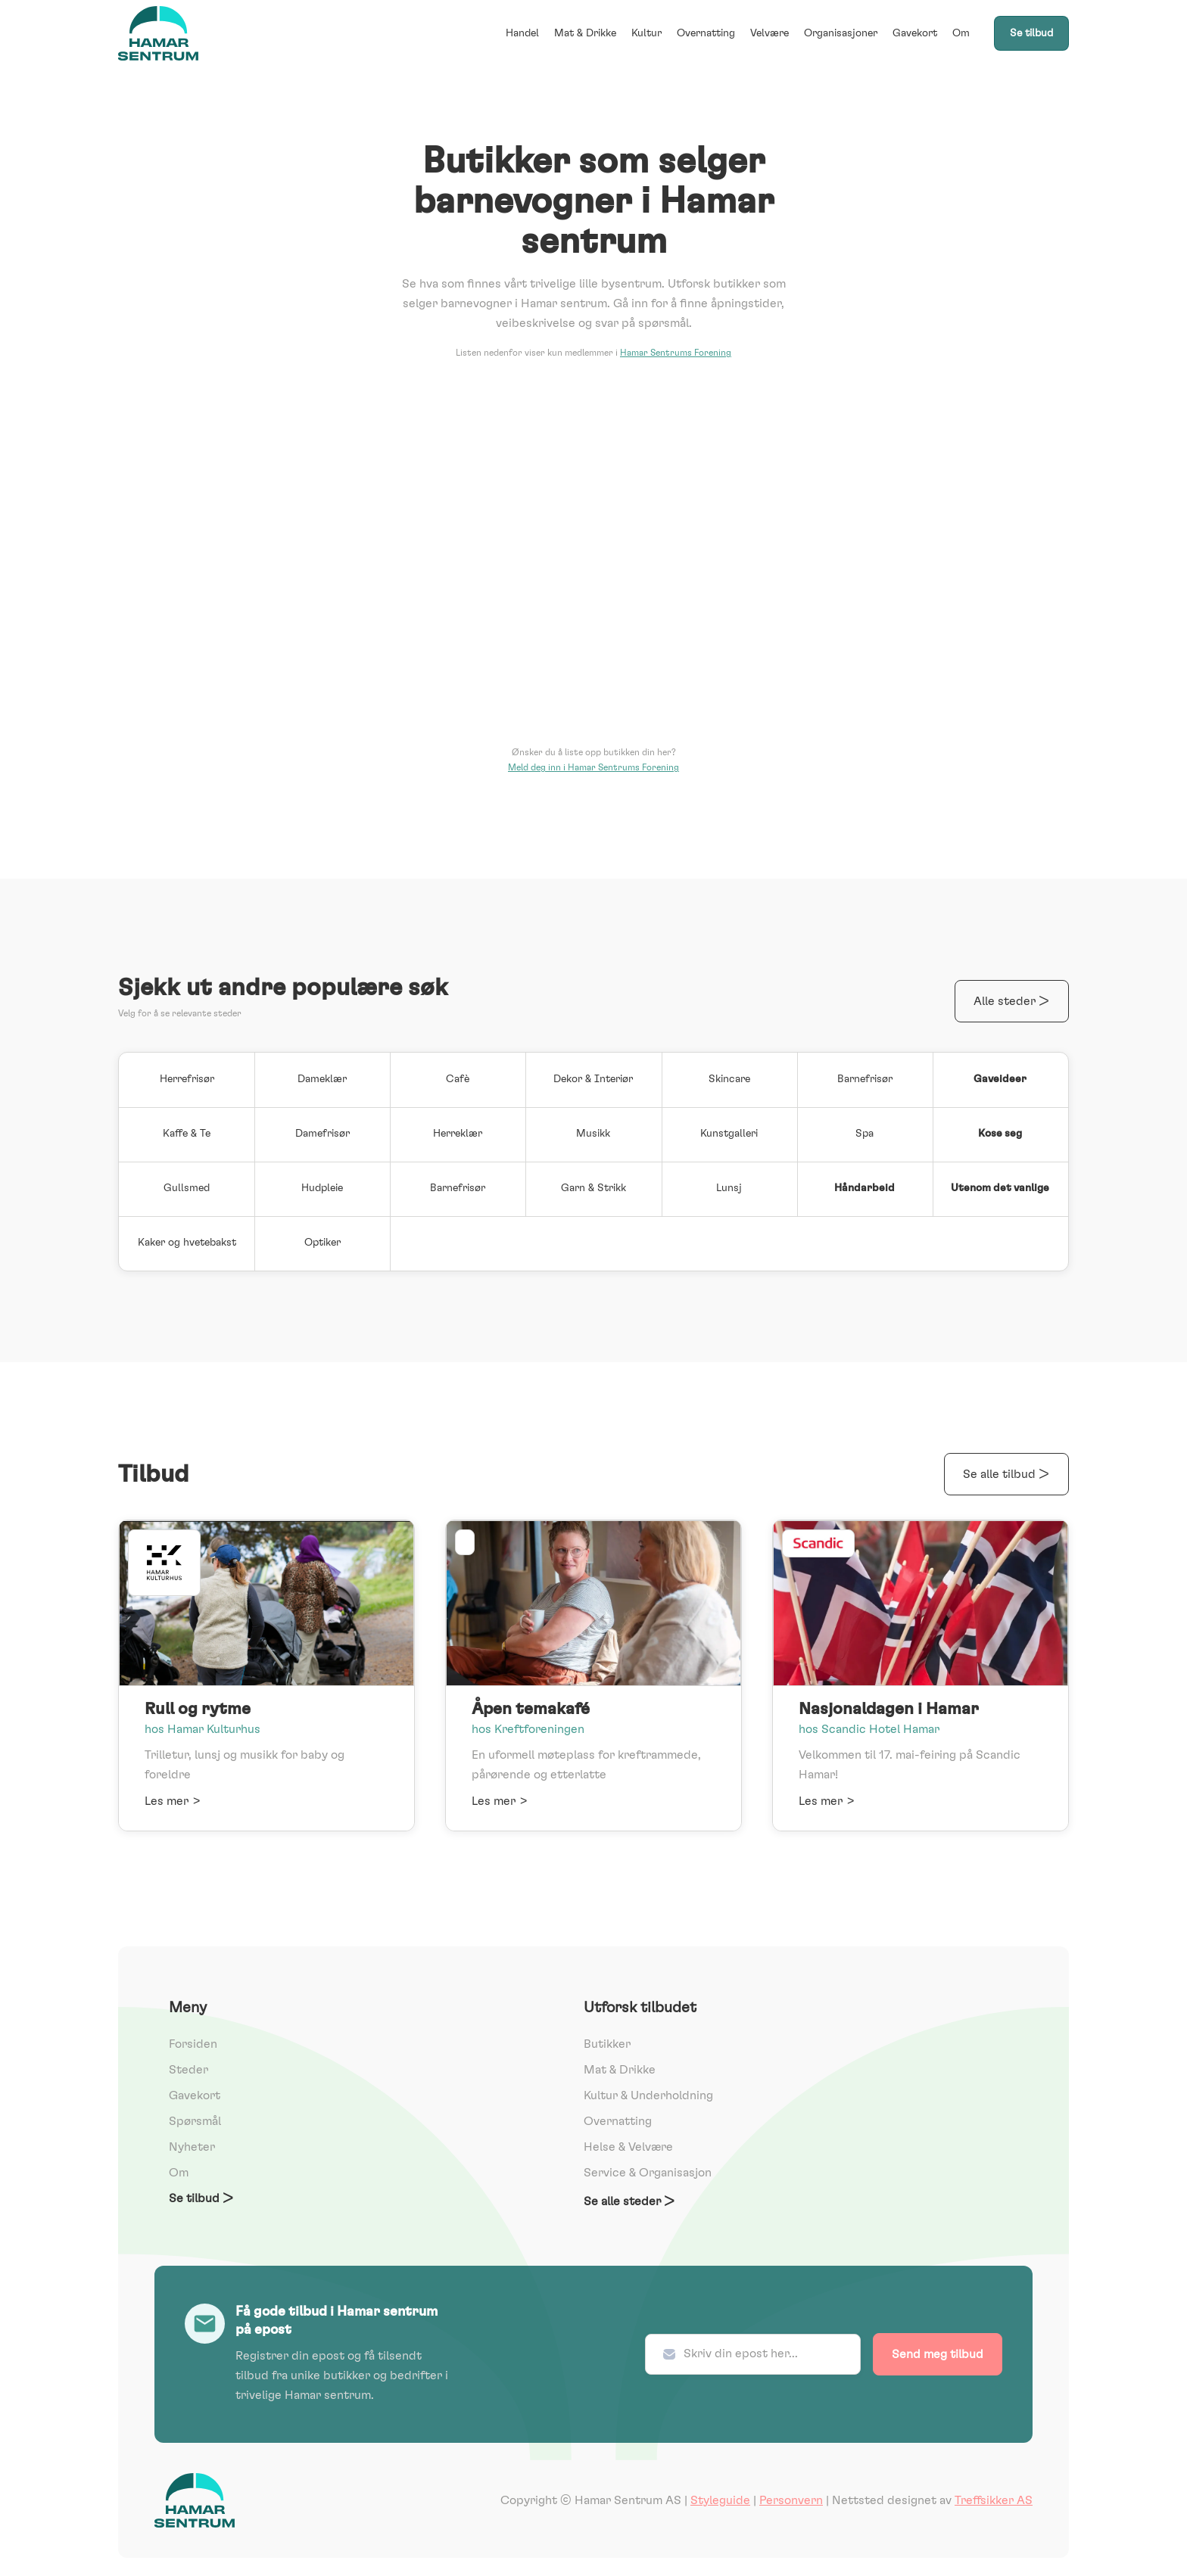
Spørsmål (195, 2121)
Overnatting (706, 33)
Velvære (769, 33)
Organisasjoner (840, 33)
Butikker (607, 2044)
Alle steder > (1012, 1001)
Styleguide (720, 2500)
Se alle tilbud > (1006, 1474)
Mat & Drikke (585, 33)
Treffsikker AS (994, 2500)
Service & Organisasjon (648, 2173)
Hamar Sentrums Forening (675, 352)
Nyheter (192, 2147)
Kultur (646, 33)
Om (961, 33)
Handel (522, 33)
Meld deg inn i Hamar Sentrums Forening (593, 767)
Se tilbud (1031, 33)
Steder (188, 2070)
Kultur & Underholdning (648, 2095)
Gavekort (915, 33)
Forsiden (193, 2044)
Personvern (791, 2500)
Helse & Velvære (628, 2147)
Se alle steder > (629, 2201)
